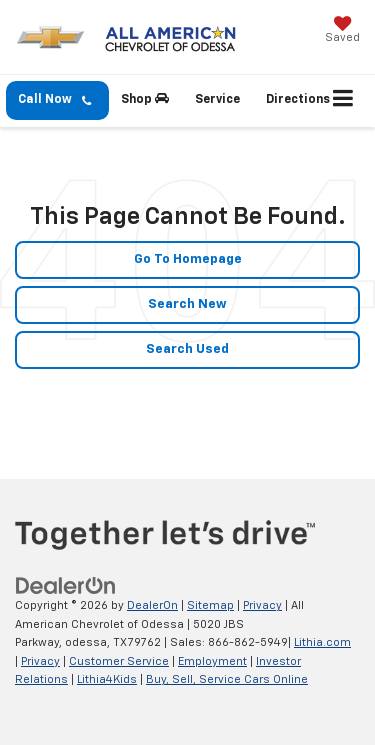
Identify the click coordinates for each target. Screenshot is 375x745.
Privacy (262, 605)
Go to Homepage (188, 259)
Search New (187, 304)
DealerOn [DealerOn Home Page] (152, 605)
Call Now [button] (54, 100)
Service (217, 100)
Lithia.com (322, 642)
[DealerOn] (66, 586)
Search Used (187, 349)
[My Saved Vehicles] (342, 31)
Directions (298, 100)
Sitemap (210, 605)
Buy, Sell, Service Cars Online (227, 679)
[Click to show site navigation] (343, 101)
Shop (145, 99)
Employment (212, 661)
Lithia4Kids (107, 679)
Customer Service (119, 661)
